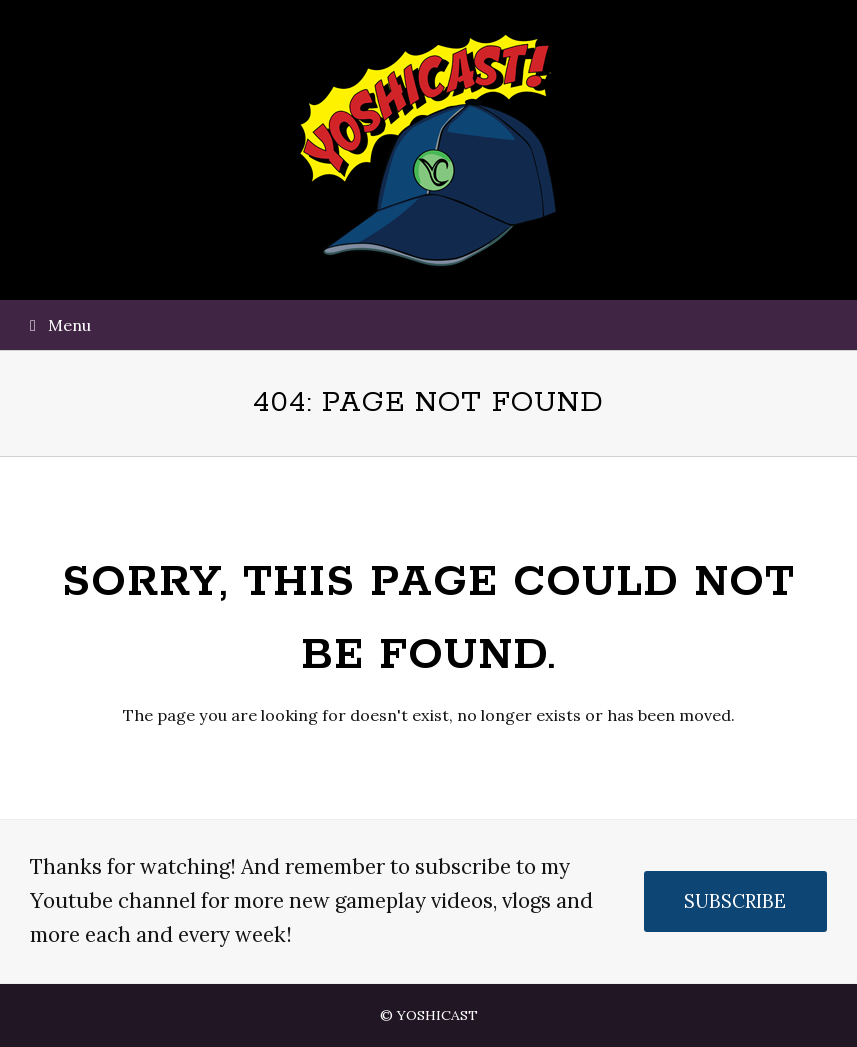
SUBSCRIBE (735, 901)
